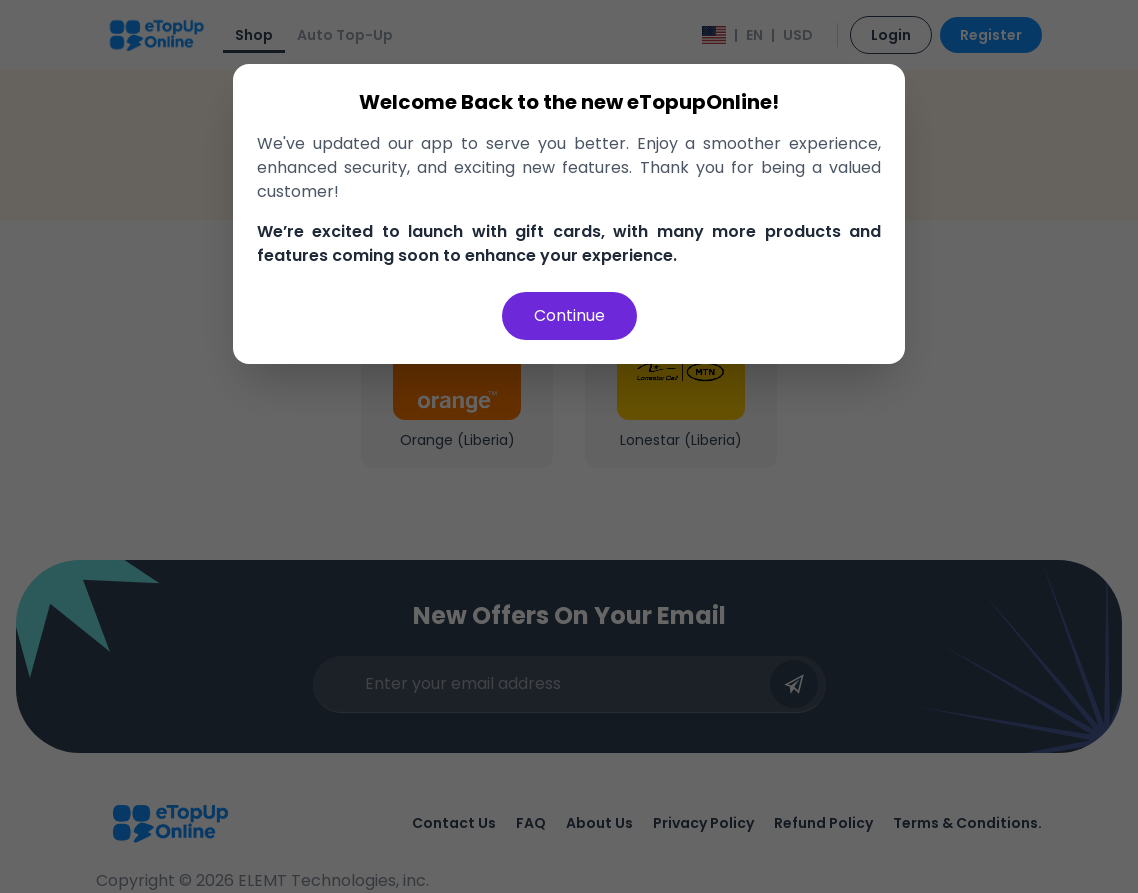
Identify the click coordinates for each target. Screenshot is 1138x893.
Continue (569, 315)
